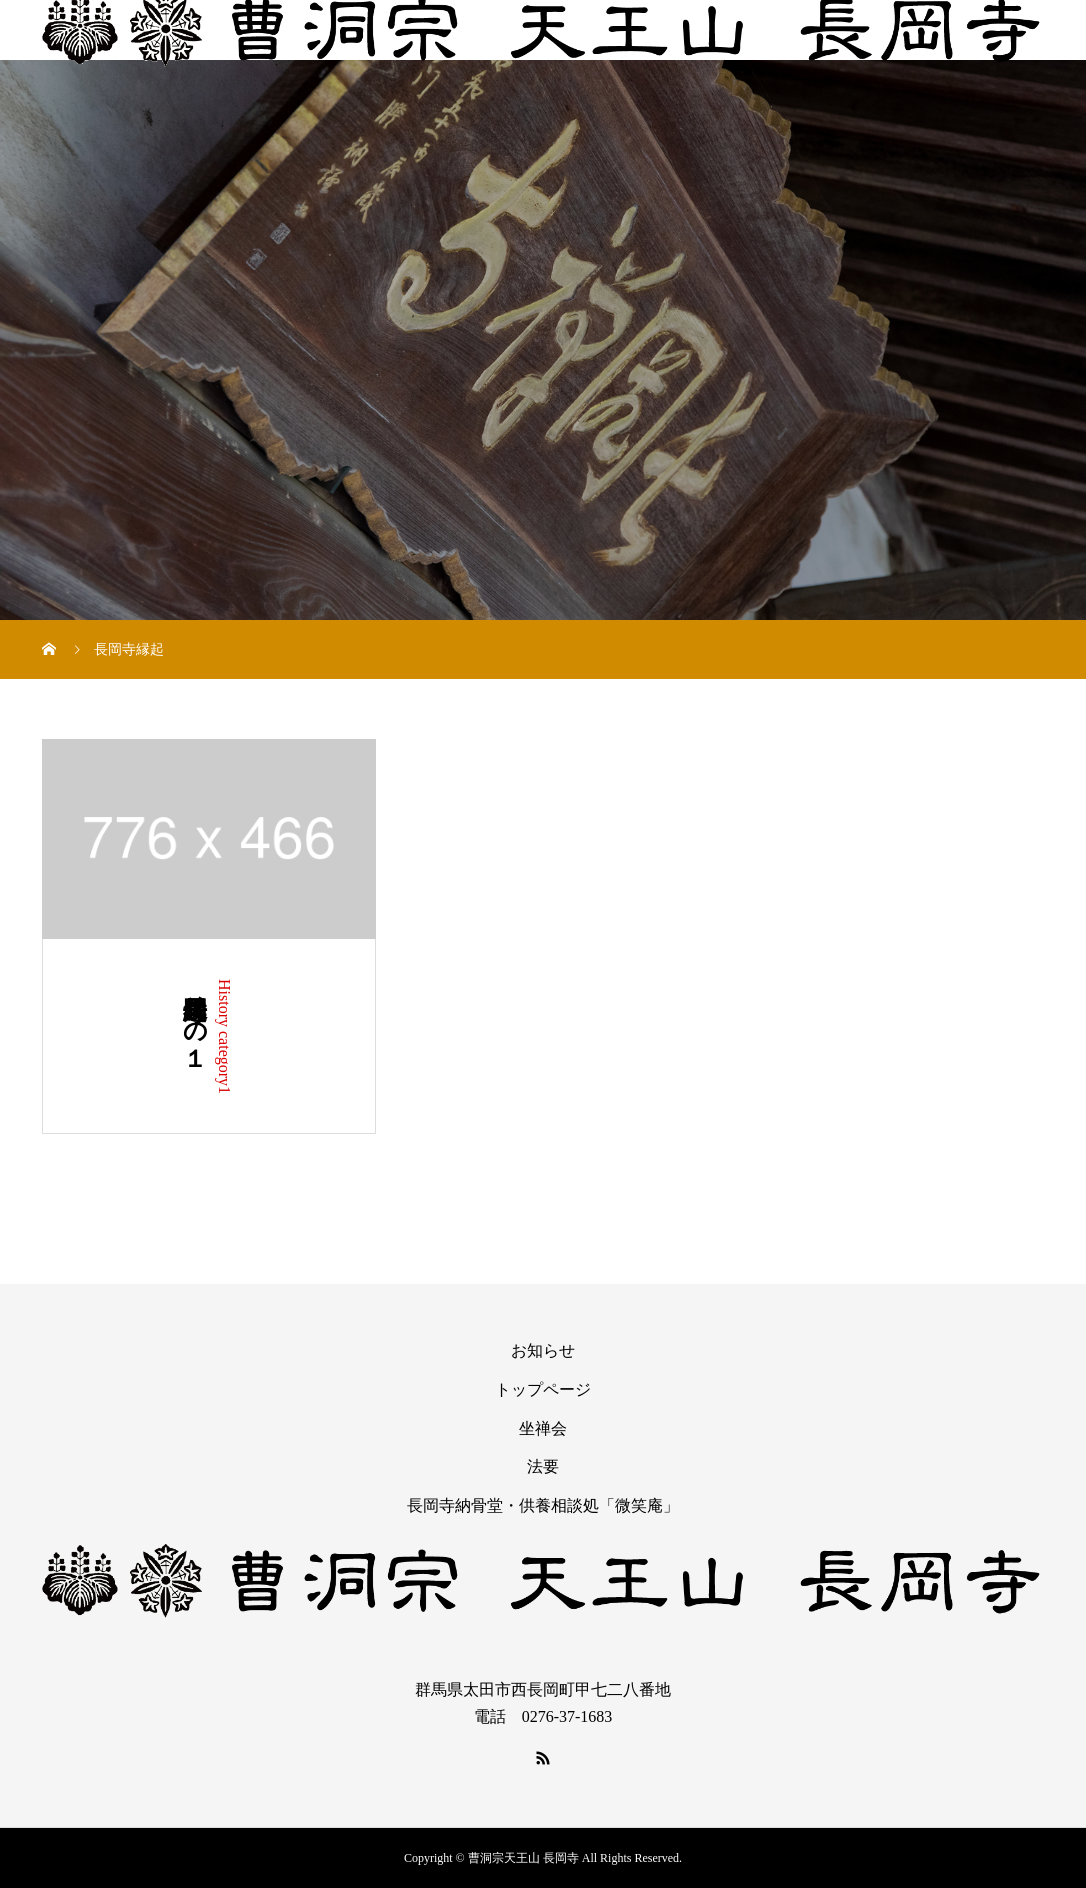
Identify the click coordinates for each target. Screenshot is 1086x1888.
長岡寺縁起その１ (195, 1018)
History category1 (224, 1036)
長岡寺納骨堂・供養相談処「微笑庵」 (543, 1505)
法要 (543, 1466)
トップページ (543, 1389)
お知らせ (543, 1350)
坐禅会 (543, 1428)
